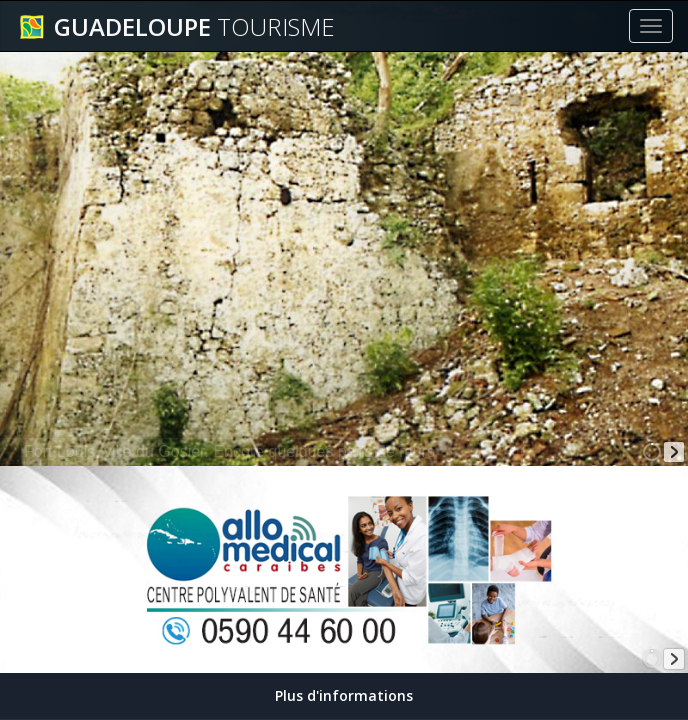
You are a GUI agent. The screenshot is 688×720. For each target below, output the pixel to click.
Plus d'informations (344, 695)
